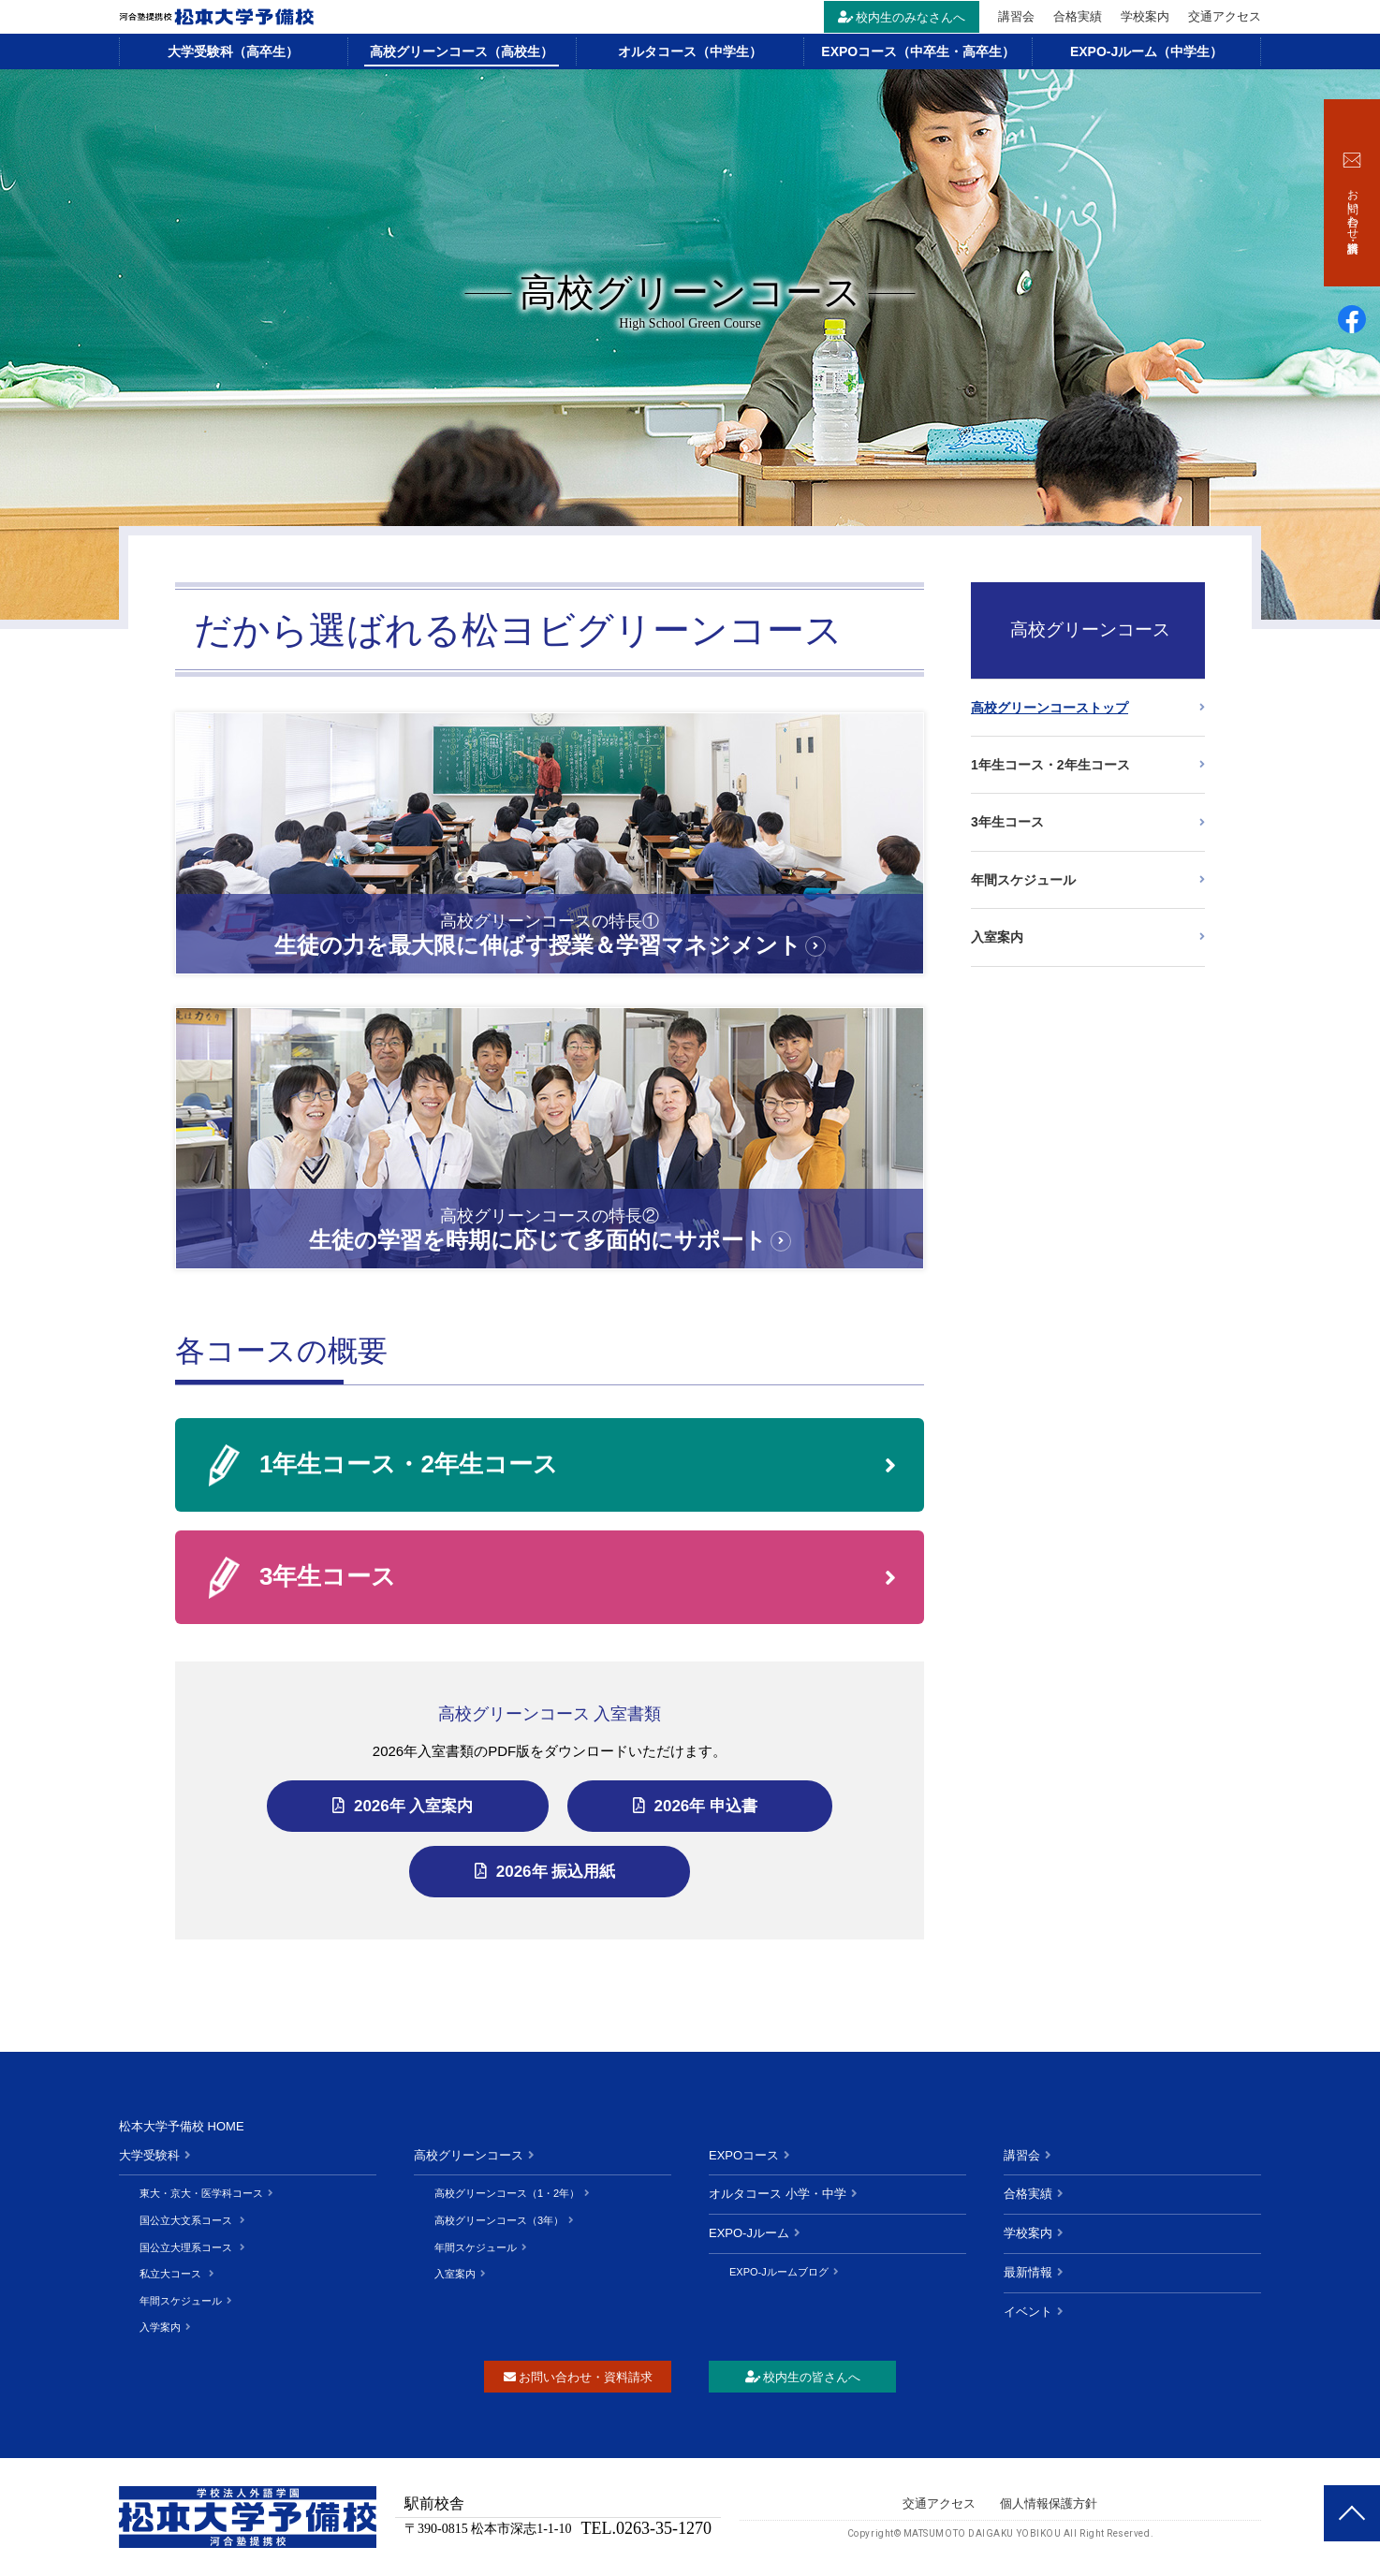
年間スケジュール (1023, 879)
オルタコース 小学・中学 (777, 2194)
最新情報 (1028, 2272)
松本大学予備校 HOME (181, 2126)
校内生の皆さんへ (802, 2377)
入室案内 (997, 936)
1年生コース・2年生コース (408, 1464)
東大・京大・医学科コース (201, 2193)
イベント (1028, 2312)
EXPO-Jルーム (749, 2233)
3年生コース (327, 1576)
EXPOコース (744, 2155)
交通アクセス (1224, 16)
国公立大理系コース (187, 2247)
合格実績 (1077, 16)
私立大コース (171, 2273)
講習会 (1016, 16)
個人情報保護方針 (1048, 2503)
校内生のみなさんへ (901, 17)
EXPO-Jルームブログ (779, 2271)
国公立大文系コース (187, 2220)
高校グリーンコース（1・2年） (507, 2193)
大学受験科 (149, 2155)
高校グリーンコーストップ (1049, 707)
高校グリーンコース (468, 2155)
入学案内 (160, 2327)
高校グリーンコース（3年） (499, 2220)
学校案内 (1145, 16)
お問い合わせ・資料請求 (578, 2377)
